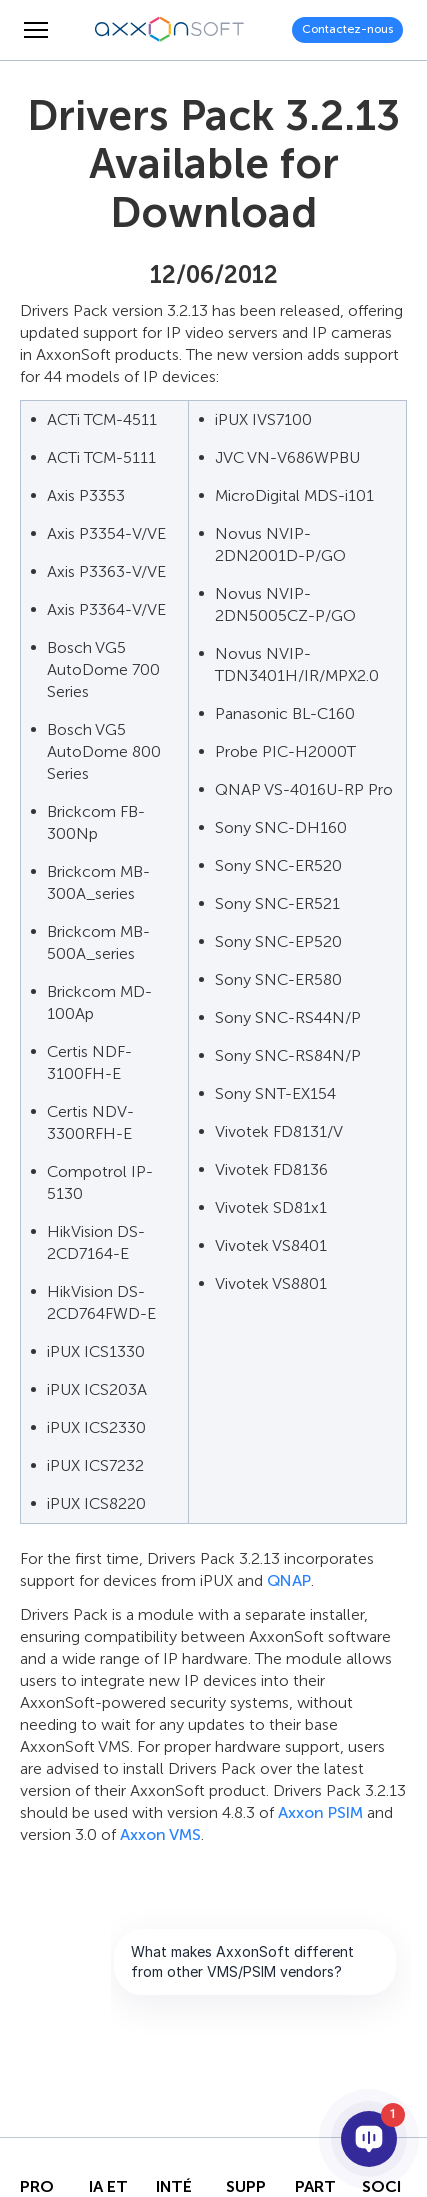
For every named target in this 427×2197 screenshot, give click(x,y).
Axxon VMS (160, 1834)
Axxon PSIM (320, 1812)
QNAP (289, 1580)
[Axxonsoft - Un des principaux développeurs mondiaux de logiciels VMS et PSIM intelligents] (170, 30)
